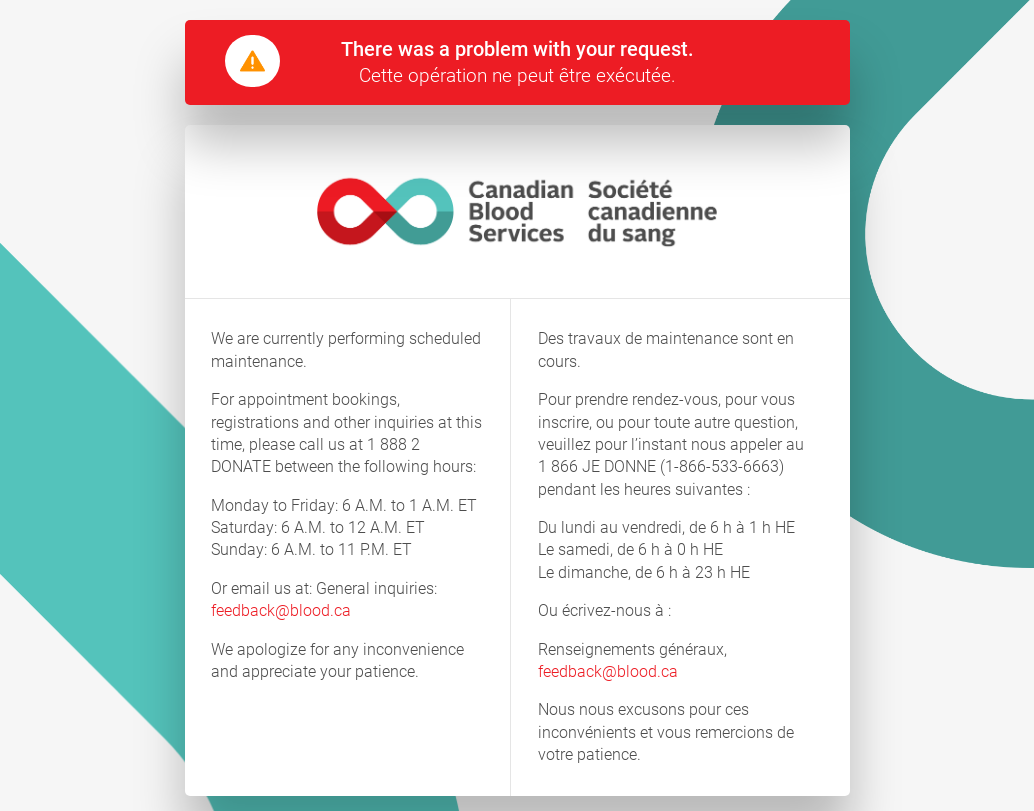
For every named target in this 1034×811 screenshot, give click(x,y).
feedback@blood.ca (281, 610)
